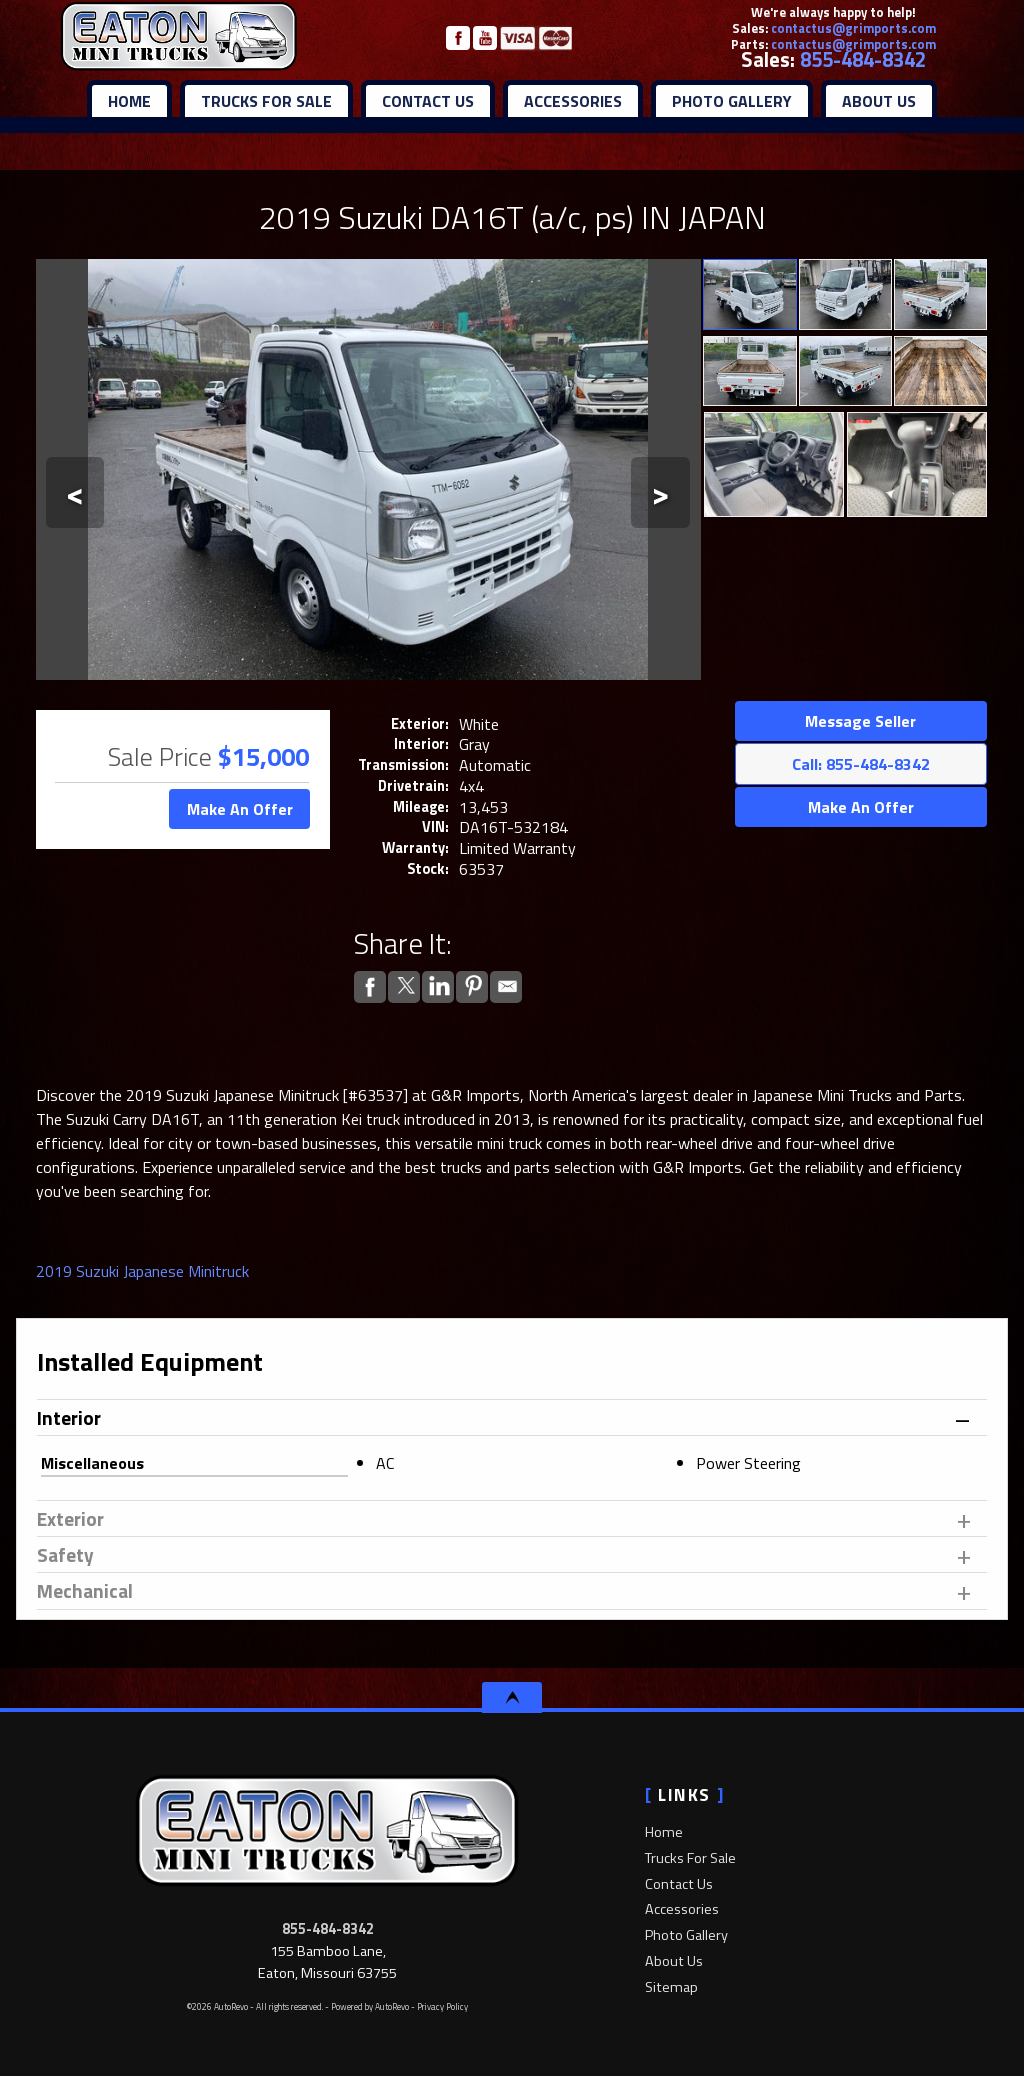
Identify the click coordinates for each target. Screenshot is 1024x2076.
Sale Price (160, 756)
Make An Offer (240, 809)
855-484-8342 (863, 59)
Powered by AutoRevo (370, 2006)
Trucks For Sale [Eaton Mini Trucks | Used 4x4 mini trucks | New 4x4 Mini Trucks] (266, 101)
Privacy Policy (442, 2006)
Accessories (682, 1909)
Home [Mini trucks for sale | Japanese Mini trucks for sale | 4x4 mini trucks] (129, 101)
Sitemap (671, 1987)
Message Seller (860, 721)
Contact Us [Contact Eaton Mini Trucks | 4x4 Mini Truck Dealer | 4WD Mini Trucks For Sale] (428, 101)
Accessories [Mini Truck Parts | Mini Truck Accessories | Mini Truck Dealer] (573, 101)
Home (664, 1832)
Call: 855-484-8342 (861, 764)
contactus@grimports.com (853, 28)
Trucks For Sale (690, 1858)
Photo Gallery (732, 101)
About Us (674, 1961)
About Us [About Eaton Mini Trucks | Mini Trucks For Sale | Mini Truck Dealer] (879, 101)
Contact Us (679, 1884)
